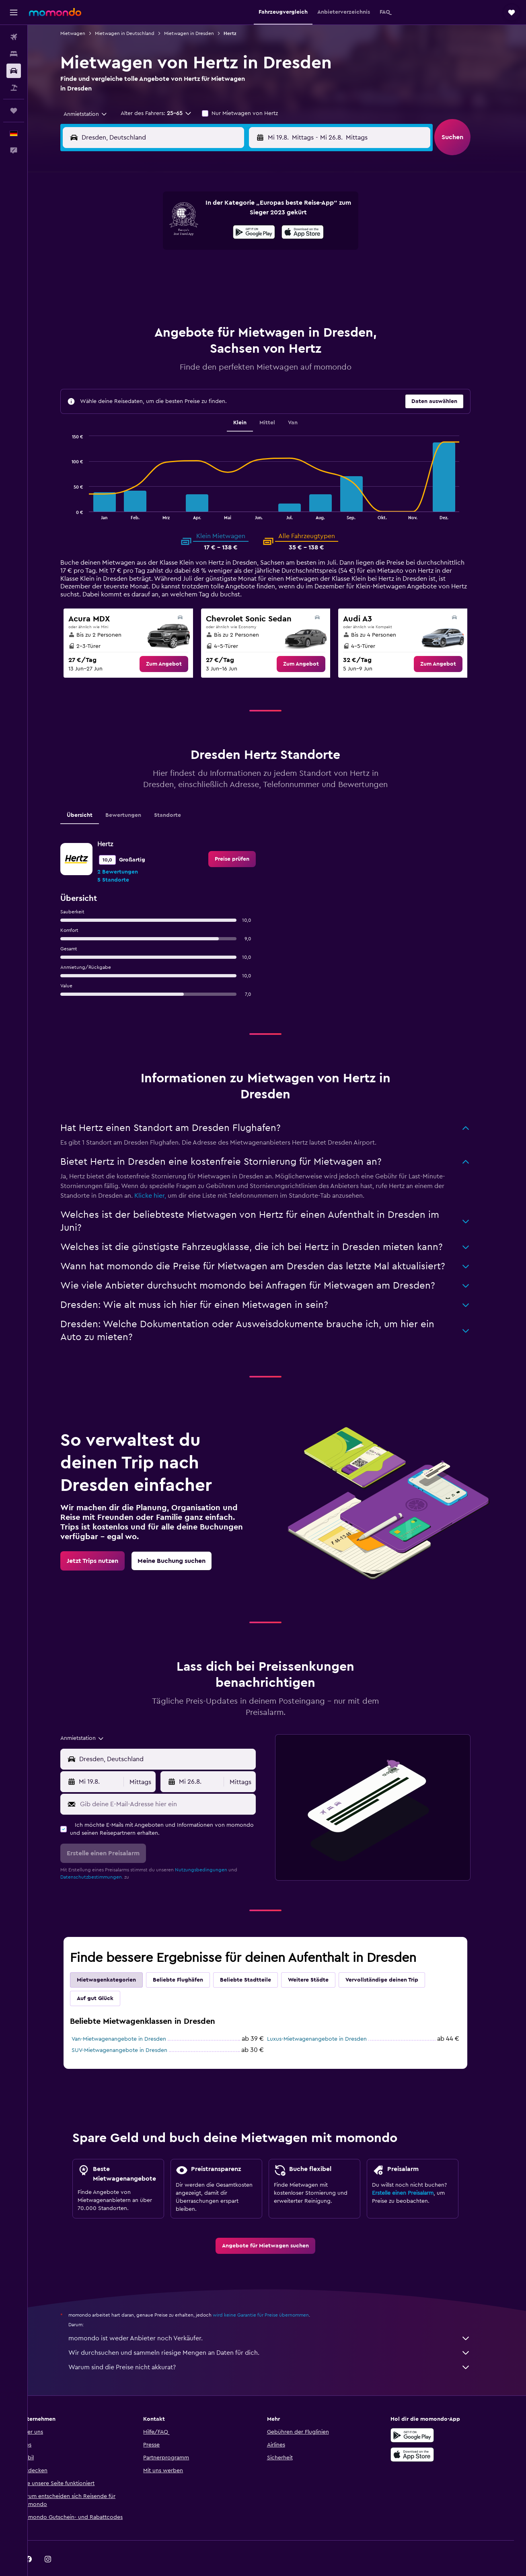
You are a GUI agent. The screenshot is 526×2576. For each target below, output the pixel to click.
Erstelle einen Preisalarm (414, 2173)
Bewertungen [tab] (135, 795)
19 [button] (173, 270)
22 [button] (230, 270)
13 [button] (192, 251)
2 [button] (250, 212)
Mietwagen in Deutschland (136, 33)
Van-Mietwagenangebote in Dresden (130, 2019)
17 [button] (134, 270)
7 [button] (211, 231)
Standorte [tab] (179, 795)
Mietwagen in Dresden (201, 33)
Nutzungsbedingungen (213, 1849)
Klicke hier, (162, 1175)
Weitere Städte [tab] (320, 1960)
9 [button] (250, 231)
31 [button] (134, 309)
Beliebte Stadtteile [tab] (257, 1960)
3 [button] (134, 231)
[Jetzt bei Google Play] (424, 2415)
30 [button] (250, 289)
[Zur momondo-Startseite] (55, 12)
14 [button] (211, 251)
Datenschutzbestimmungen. (103, 1856)
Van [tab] (304, 402)
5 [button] (173, 231)
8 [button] (230, 231)
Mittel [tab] (279, 402)
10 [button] (134, 251)
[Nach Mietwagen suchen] (13, 71)
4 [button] (153, 231)
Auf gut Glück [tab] (106, 1978)
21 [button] (211, 270)
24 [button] (134, 289)
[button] (14, 12)
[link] (175, 644)
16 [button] (250, 251)
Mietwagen (84, 33)
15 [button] (231, 251)
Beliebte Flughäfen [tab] (189, 1960)
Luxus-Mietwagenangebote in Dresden (328, 2019)
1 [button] (230, 212)
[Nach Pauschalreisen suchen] (13, 88)
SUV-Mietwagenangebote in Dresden (131, 2030)
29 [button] (230, 289)
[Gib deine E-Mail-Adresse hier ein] (177, 1784)
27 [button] (192, 289)
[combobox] (94, 114)
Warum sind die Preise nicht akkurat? (281, 2347)
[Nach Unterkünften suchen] (13, 54)
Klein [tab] (251, 402)
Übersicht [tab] (91, 795)
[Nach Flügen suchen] (13, 37)
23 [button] (249, 270)
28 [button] (211, 289)
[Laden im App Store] (424, 2434)
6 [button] (192, 231)
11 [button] (153, 251)
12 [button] (173, 251)
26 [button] (172, 289)
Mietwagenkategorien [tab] (118, 1960)
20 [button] (192, 270)
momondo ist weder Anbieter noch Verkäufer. (281, 2318)
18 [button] (153, 270)
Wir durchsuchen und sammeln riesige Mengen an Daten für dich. (281, 2333)
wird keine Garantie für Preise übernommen (272, 2294)
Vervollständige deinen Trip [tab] (393, 1960)
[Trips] (13, 111)
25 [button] (153, 289)
